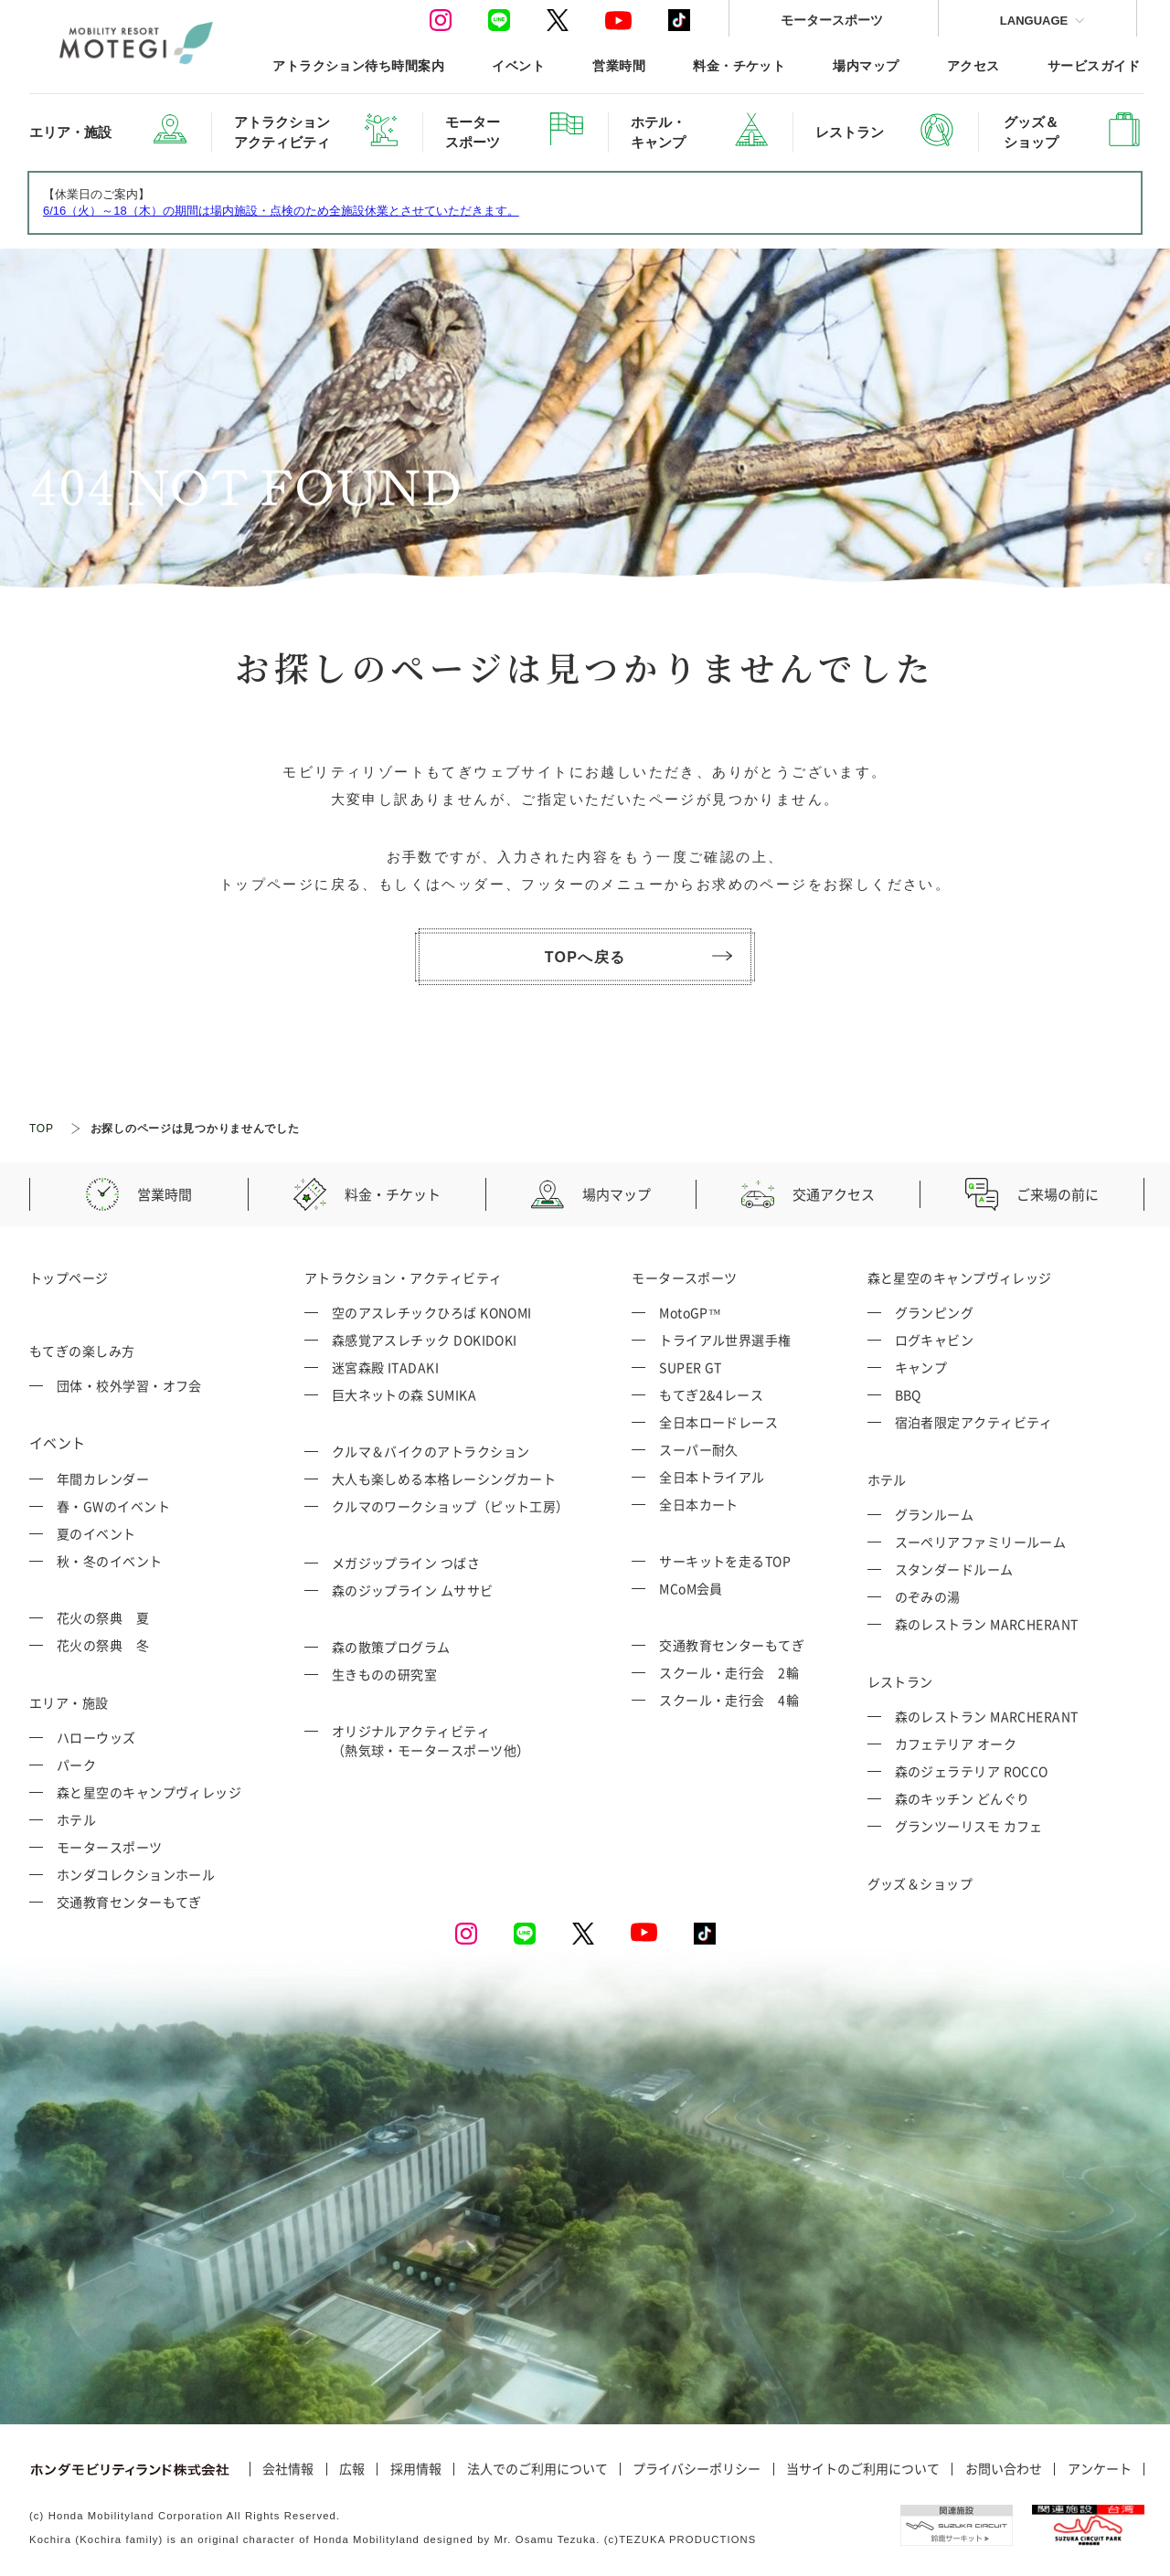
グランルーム (934, 1514)
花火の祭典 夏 (103, 1617)
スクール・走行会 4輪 (729, 1700)
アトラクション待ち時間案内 (358, 65)
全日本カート (699, 1504)
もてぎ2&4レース (711, 1394)
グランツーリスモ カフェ (969, 1826)
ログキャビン (934, 1339)
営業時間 (618, 65)
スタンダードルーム (954, 1569)
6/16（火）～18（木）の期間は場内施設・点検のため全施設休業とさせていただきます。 (281, 210)
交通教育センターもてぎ (129, 1901)
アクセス (973, 65)
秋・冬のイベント (110, 1561)
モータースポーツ (832, 20)
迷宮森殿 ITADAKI (385, 1367)
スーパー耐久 (699, 1449)
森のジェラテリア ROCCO (971, 1771)
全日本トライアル (712, 1477)
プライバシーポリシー (696, 2469)
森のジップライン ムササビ (413, 1590)
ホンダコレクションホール (136, 1874)
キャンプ (921, 1367)
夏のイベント (96, 1533)
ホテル (76, 1819)
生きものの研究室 (385, 1674)
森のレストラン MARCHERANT (987, 1624)
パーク (76, 1764)
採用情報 (415, 2469)
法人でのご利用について (537, 2469)
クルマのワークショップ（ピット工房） (450, 1506)
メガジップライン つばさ (406, 1562)
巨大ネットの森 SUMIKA (404, 1394)
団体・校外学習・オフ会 (129, 1385)
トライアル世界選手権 (725, 1339)
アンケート (1100, 2469)
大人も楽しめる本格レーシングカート (444, 1478)
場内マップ (866, 65)
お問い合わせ (1003, 2469)
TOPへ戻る (638, 957)
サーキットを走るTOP (725, 1561)
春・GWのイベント (113, 1506)
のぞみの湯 (928, 1596)
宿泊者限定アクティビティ (974, 1422)
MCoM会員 (691, 1588)
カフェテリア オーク (956, 1743)
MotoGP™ (690, 1312)
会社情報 (288, 2469)
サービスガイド (1094, 65)
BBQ (908, 1394)
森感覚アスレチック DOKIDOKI (424, 1339)
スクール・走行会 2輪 (729, 1672)
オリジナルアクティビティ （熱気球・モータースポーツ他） (431, 1740)
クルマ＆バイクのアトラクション (431, 1451)
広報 (352, 2469)
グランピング (934, 1312)
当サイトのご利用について (863, 2469)
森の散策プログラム (391, 1647)
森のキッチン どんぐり (962, 1798)
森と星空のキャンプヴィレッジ (149, 1792)
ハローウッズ (96, 1737)
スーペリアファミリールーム (981, 1541)
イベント (518, 65)
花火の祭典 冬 (103, 1645)
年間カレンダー (103, 1478)
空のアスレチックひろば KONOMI (432, 1312)
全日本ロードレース (718, 1422)
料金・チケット (739, 65)
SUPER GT (690, 1367)
